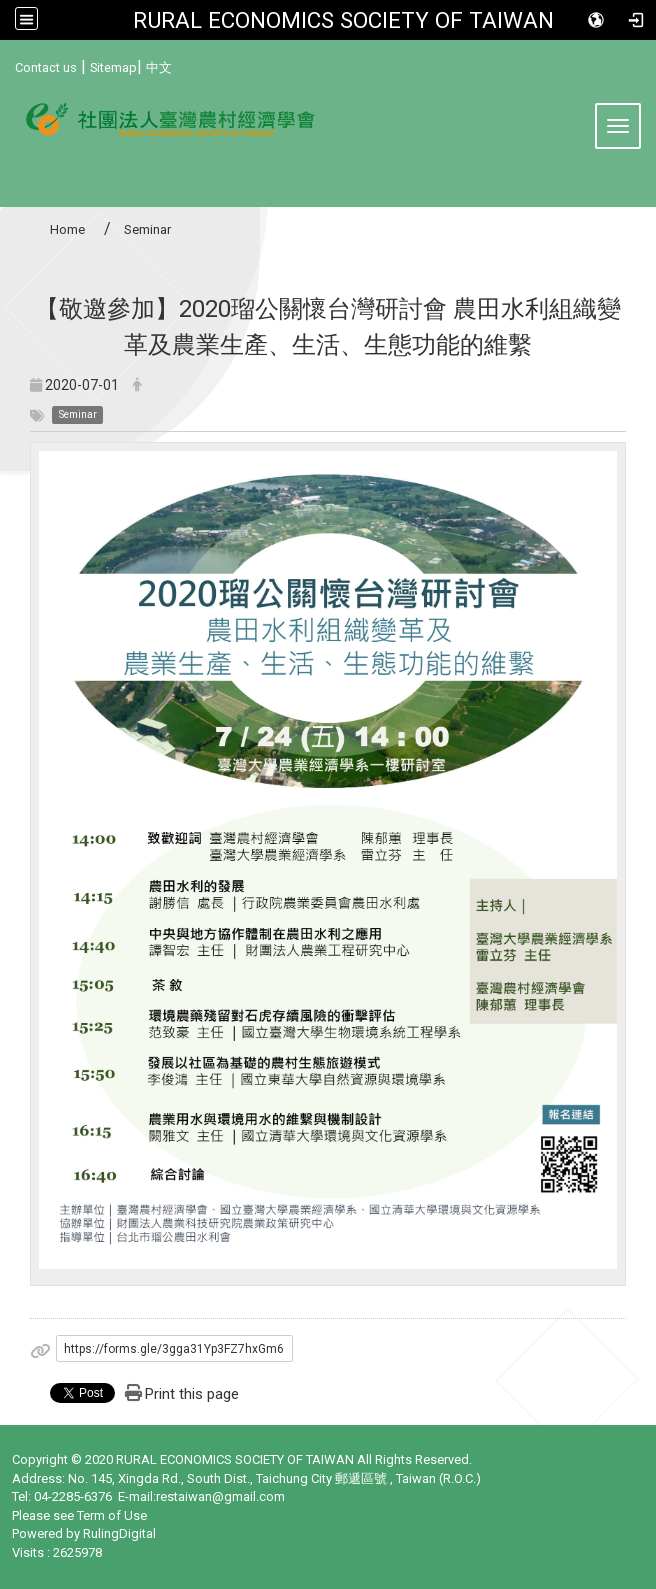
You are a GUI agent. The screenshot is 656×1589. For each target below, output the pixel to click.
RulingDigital (119, 1533)
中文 (159, 67)
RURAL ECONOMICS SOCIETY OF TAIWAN (343, 20)
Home (67, 229)
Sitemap (113, 67)
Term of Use (112, 1515)
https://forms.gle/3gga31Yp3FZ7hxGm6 (174, 1349)
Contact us (46, 67)
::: (7, 64)
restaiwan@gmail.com (220, 1496)
